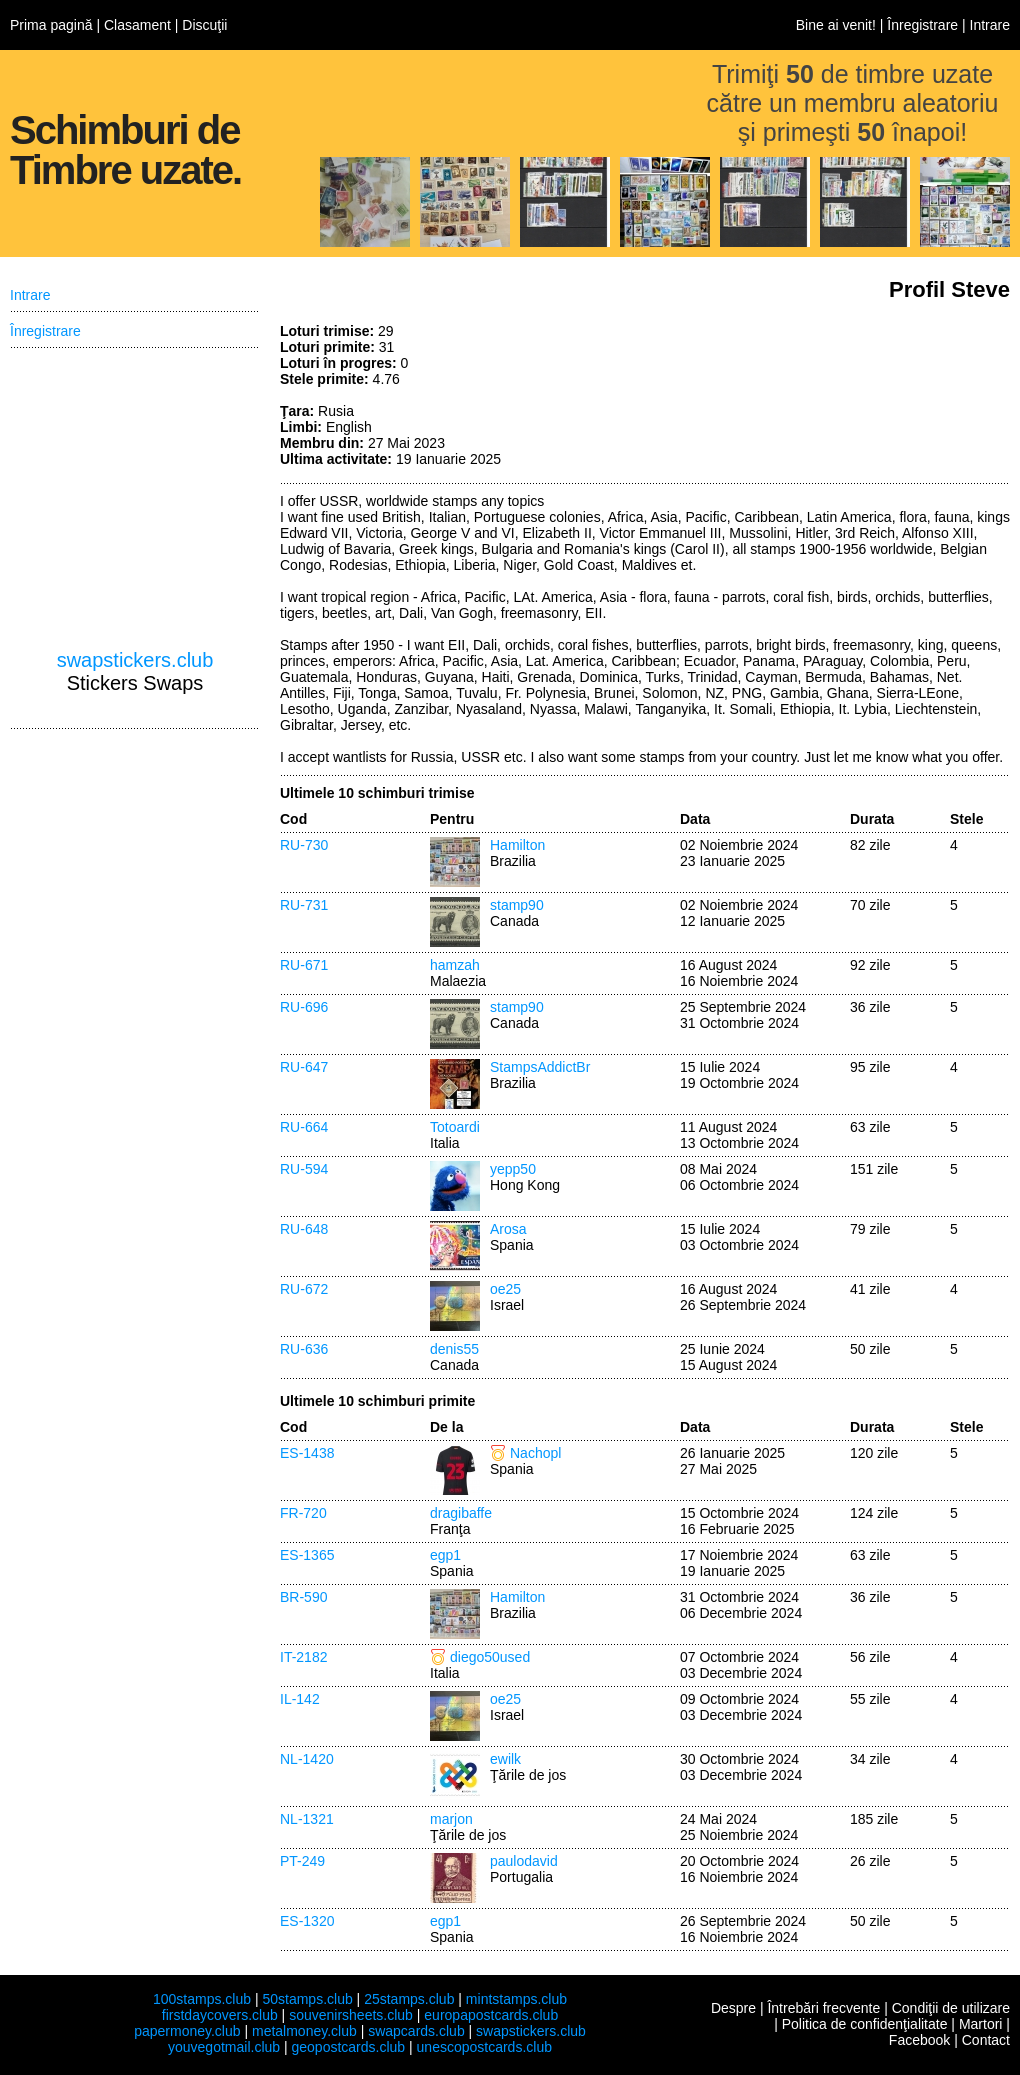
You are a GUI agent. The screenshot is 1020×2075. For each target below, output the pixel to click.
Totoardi (455, 1127)
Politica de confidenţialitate (865, 2024)
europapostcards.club (491, 2015)
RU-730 (304, 845)
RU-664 (304, 1127)
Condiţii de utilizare (951, 2008)
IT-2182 (303, 1657)
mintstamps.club (516, 1999)
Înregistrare (922, 25)
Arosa (508, 1229)
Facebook (919, 2040)
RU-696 (304, 1007)
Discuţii (204, 25)
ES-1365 (307, 1555)
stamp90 (517, 905)
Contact (986, 2040)
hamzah (455, 965)
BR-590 (303, 1597)
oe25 (505, 1289)
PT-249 (302, 1861)
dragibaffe (461, 1513)
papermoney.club (187, 2031)
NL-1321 (307, 1819)
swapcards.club (416, 2031)
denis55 (454, 1349)
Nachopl (535, 1453)
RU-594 (304, 1169)
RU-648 (304, 1229)
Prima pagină (51, 25)
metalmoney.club (304, 2031)
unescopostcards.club (484, 2047)
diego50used (490, 1657)
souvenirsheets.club (351, 2015)
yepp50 (513, 1169)
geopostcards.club (349, 2047)
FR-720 (303, 1513)
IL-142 (300, 1699)
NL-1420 (307, 1759)
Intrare (990, 25)
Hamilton (517, 845)
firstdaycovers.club (220, 2015)
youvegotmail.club (224, 2047)
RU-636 (304, 1349)
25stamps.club (409, 1999)
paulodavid (524, 1861)
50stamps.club (307, 1999)
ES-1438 (307, 1453)
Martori (981, 2024)
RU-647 (304, 1067)
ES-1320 (307, 1921)
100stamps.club (202, 1999)
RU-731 (304, 905)
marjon (451, 1819)
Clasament (137, 25)
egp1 (445, 1555)
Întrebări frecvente (823, 2008)
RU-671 (304, 965)
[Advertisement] (135, 499)
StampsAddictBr (540, 1067)
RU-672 (304, 1289)
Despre (733, 2008)
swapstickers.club (135, 660)
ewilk (505, 1759)
